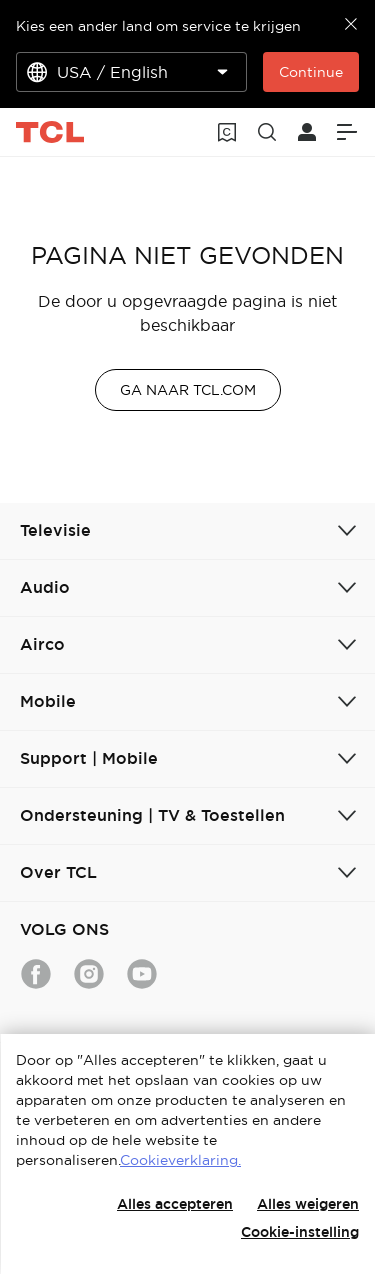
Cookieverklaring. (180, 1160)
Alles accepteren (175, 1204)
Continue (311, 72)
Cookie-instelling (300, 1232)
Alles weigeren (308, 1204)
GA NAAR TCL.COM (188, 390)
